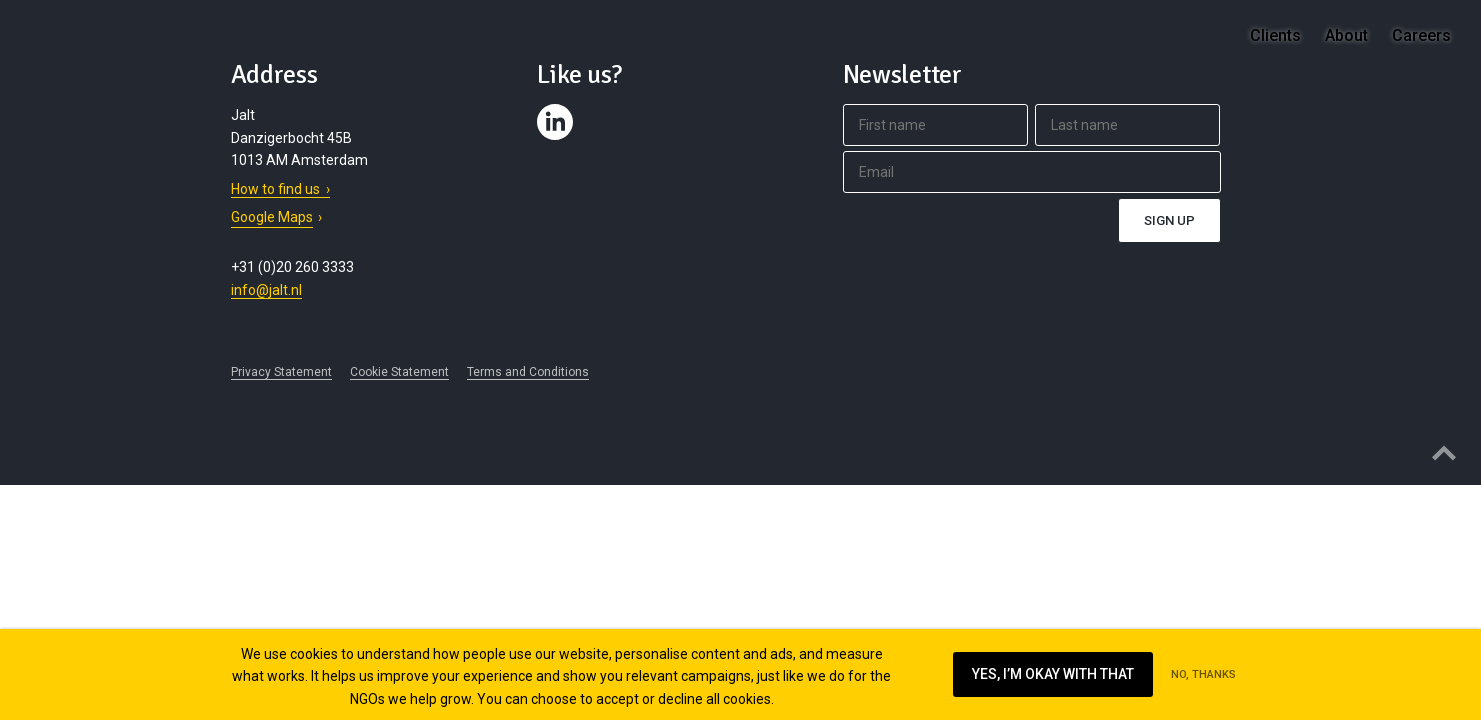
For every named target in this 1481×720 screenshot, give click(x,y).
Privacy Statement (281, 372)
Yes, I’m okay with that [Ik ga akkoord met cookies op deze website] (1053, 674)
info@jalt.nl (266, 290)
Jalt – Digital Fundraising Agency (78, 52)
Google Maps (272, 217)
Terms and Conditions (528, 372)
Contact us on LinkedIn (558, 140)
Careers (1421, 35)
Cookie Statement (399, 372)
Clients (1275, 35)
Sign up (1169, 220)
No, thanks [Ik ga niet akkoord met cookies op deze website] (1203, 674)
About (1346, 35)
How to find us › (280, 189)
